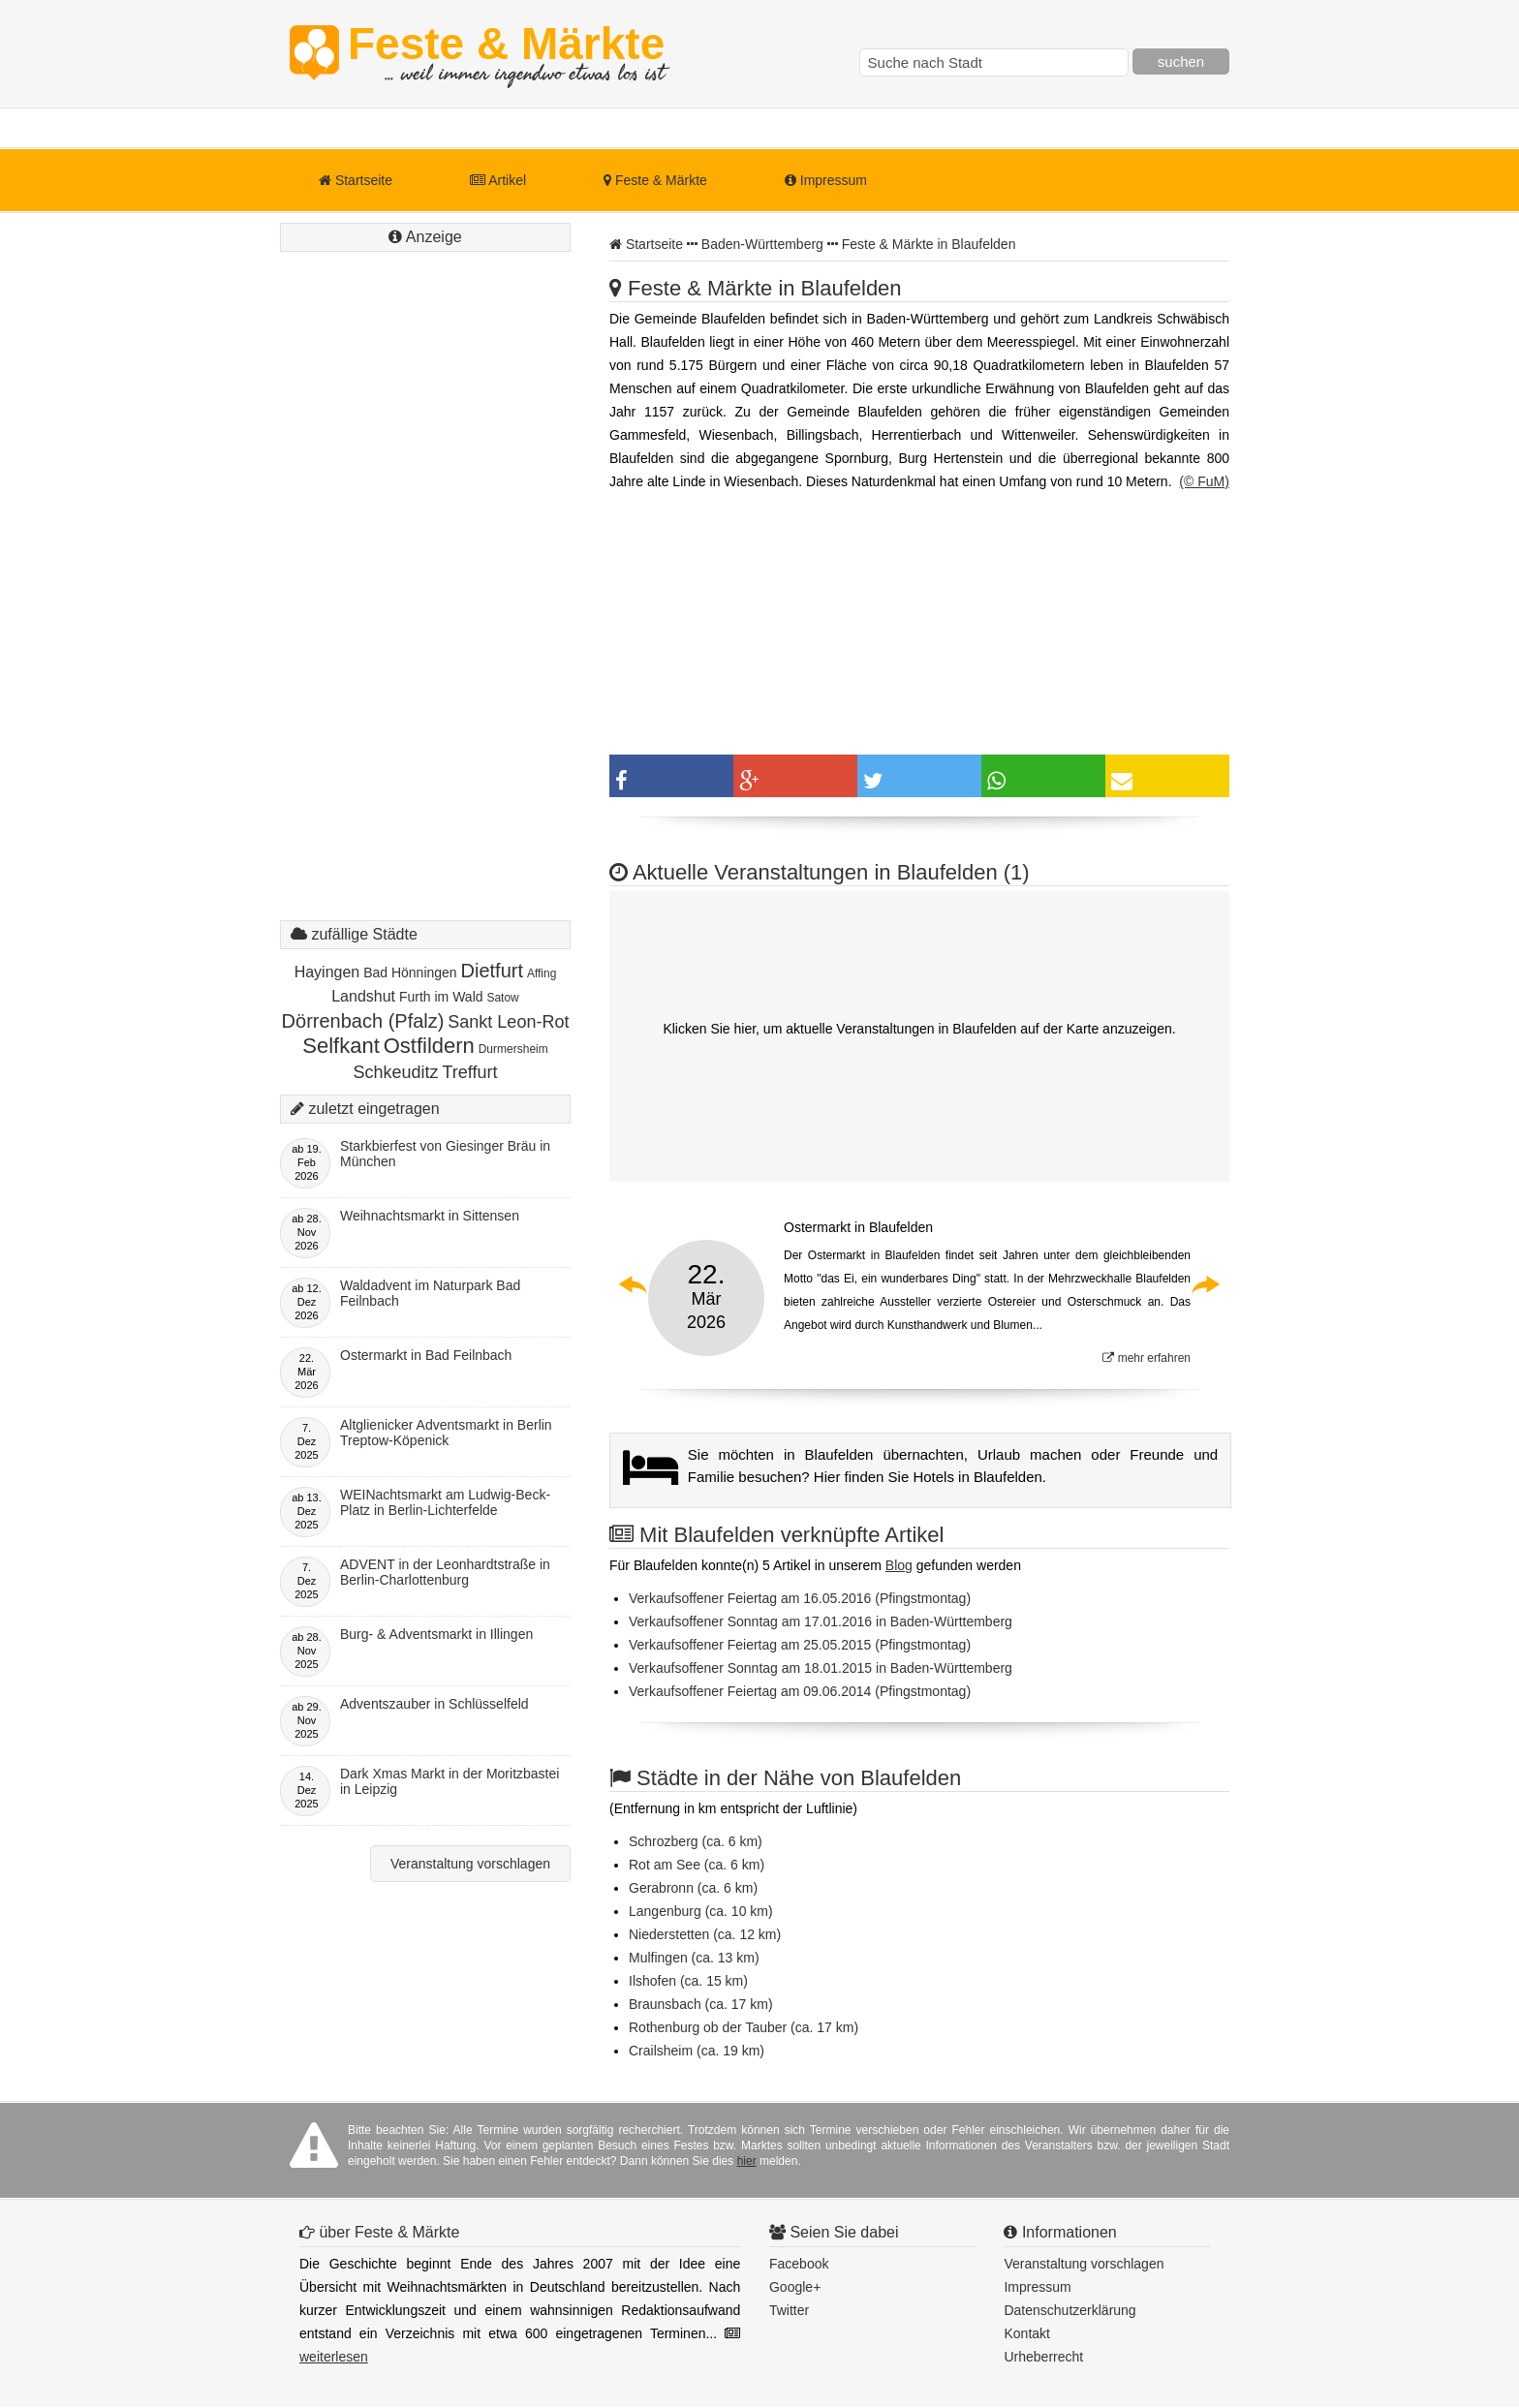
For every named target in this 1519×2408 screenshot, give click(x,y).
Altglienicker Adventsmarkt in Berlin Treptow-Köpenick (446, 1432)
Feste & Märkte (506, 53)
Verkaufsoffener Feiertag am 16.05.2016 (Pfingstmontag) (800, 1598)
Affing (541, 973)
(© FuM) (1204, 481)
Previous (633, 1284)
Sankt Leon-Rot (508, 1022)
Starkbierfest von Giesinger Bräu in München (445, 1153)
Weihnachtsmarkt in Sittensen (429, 1215)
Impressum (826, 180)
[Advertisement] (425, 605)
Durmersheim (513, 1049)
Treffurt (469, 1072)
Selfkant (341, 1046)
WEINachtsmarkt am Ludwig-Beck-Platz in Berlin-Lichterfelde (445, 1502)
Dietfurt (492, 970)
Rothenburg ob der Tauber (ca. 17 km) (743, 2027)
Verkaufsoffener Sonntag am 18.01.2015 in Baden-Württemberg (820, 1668)
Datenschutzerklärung (1069, 2310)
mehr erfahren (1146, 1358)
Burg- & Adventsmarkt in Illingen (436, 1634)
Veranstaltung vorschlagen (470, 1863)
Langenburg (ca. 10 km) (701, 1911)
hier (747, 2161)
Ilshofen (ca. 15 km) (688, 1981)
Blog (899, 1565)
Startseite (355, 180)
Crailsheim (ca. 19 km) (696, 2050)
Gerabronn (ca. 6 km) (693, 1888)
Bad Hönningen (410, 972)
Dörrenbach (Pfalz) (363, 1021)
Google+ (795, 2287)
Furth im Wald (441, 996)
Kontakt (1026, 2333)
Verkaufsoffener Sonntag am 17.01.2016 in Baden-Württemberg (820, 1621)
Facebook (798, 2263)
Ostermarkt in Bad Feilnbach (426, 1355)
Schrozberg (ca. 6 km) (695, 1841)
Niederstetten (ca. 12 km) (705, 1934)
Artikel (498, 180)
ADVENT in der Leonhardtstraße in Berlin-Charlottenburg (445, 1572)
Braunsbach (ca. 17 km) (701, 2004)
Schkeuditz (396, 1072)
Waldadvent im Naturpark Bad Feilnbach (430, 1293)
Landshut (363, 996)
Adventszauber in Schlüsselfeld (434, 1704)
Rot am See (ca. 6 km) (696, 1864)
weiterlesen (333, 2356)
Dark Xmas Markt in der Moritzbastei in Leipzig (449, 1781)
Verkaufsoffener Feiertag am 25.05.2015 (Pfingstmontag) (800, 1644)
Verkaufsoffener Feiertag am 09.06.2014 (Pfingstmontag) (800, 1691)
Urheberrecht (1043, 2356)
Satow (502, 997)
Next (1205, 1284)
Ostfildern (429, 1046)
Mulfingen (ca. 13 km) (694, 1957)
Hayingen (327, 972)
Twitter (789, 2310)
